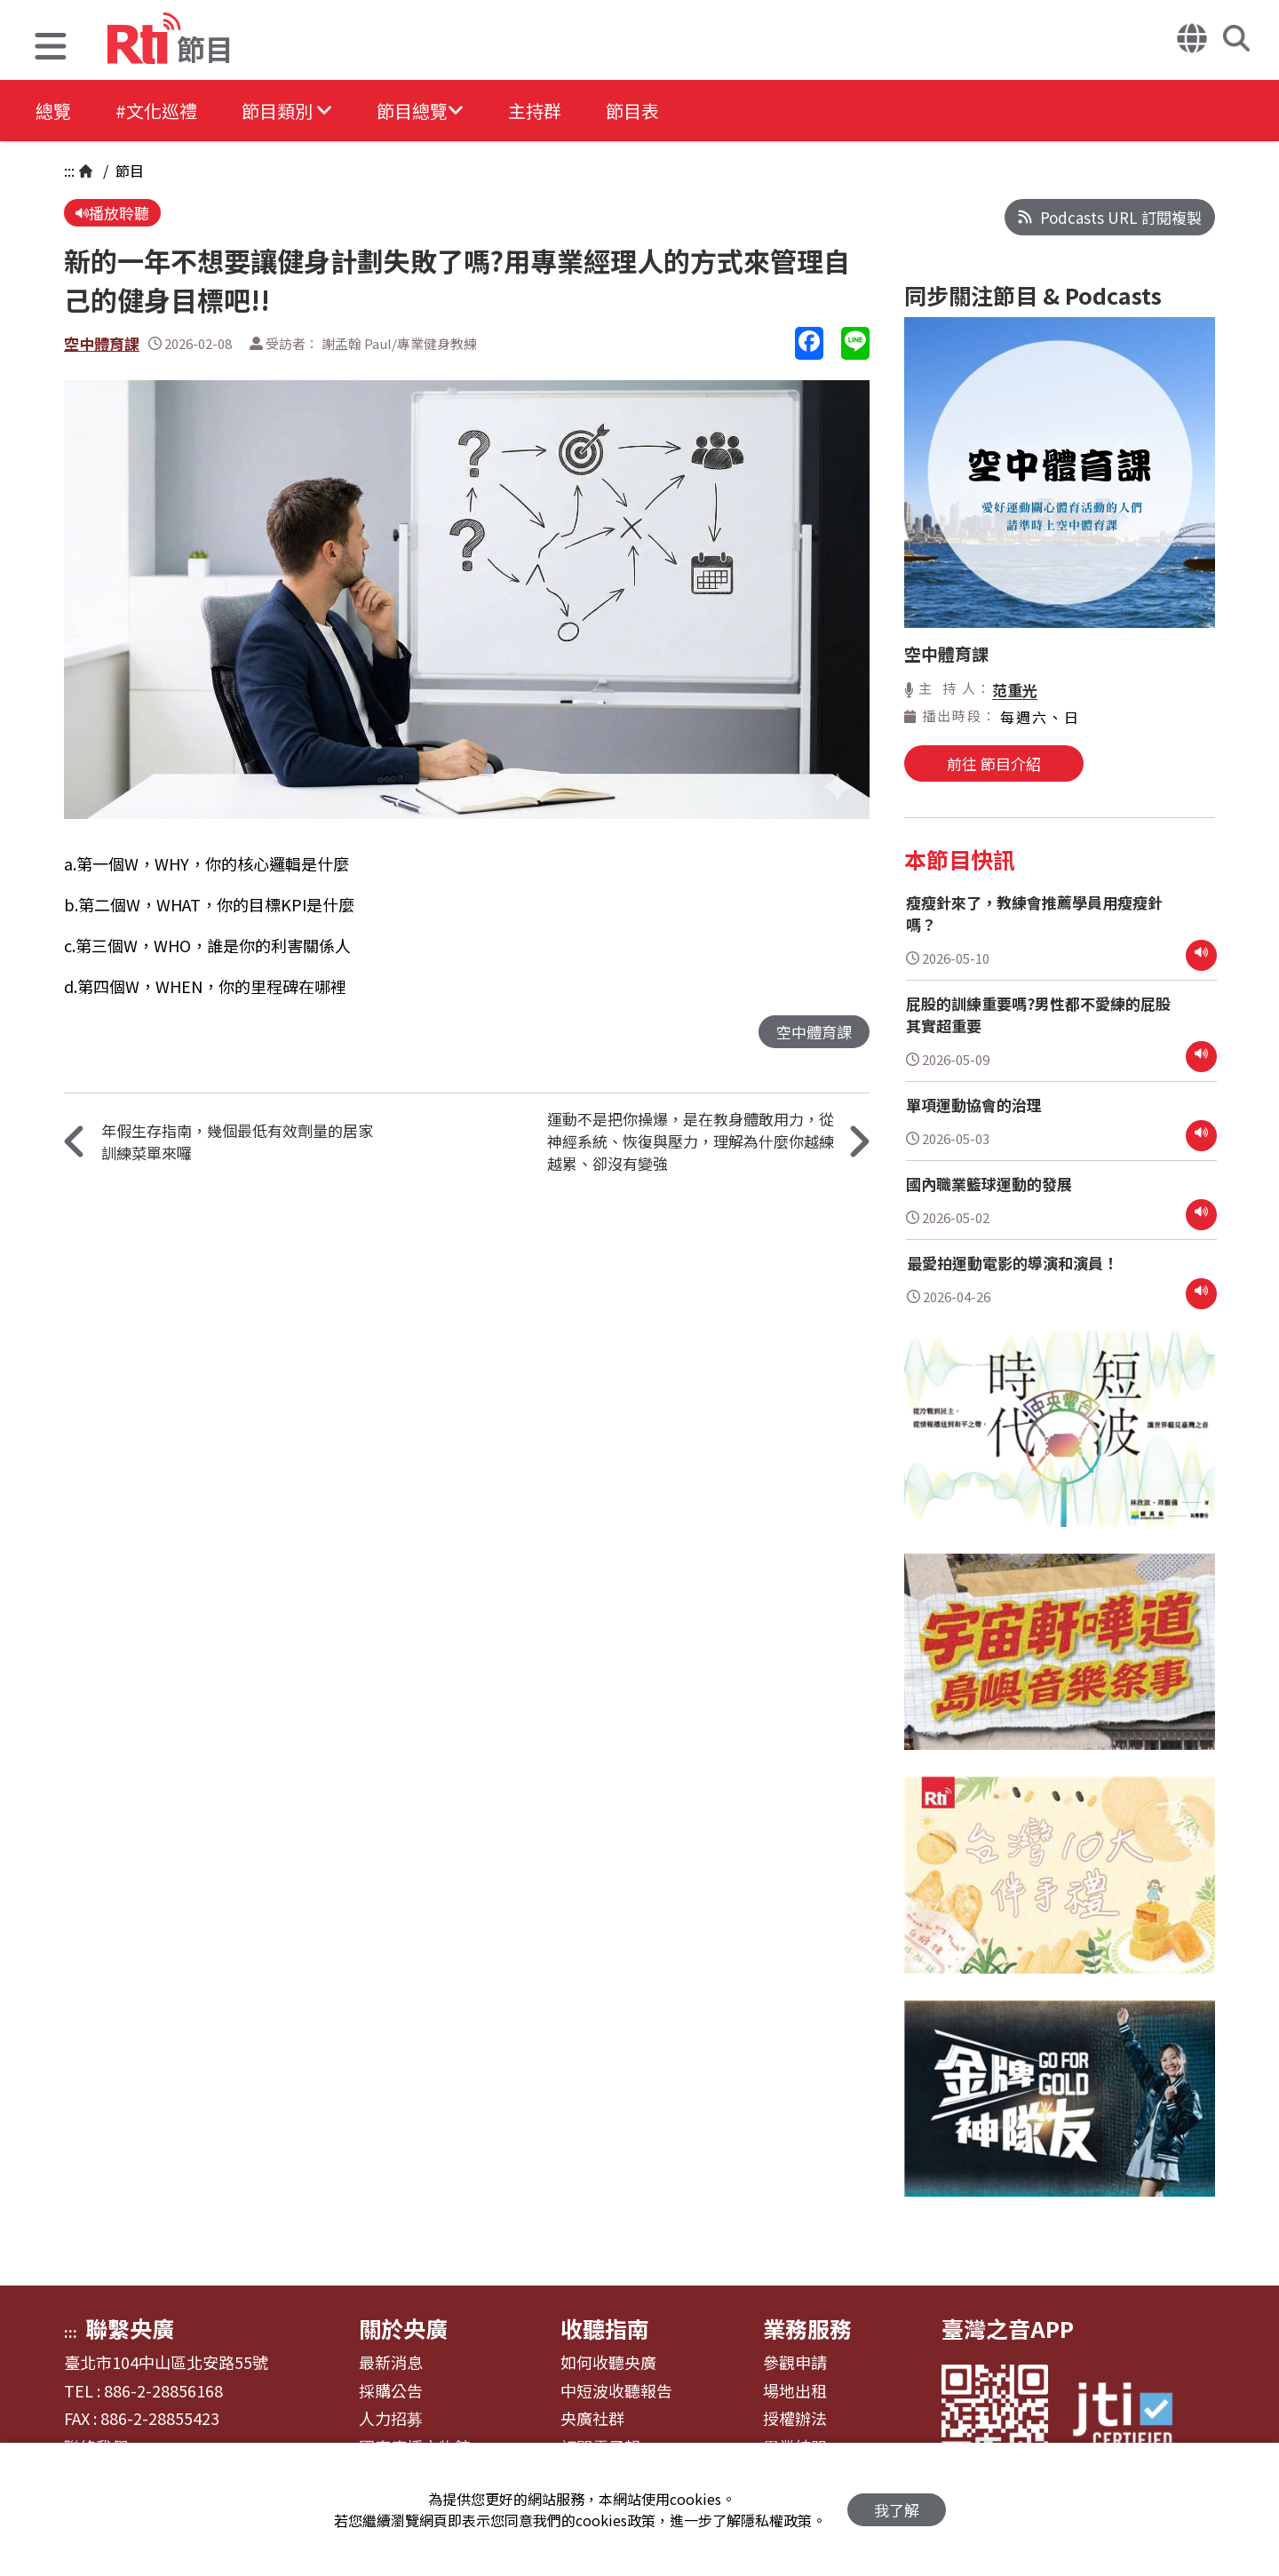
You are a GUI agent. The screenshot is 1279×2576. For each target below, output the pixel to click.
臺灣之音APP (1007, 2328)
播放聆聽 (112, 213)
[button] (50, 48)
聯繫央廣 (129, 2328)
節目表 (632, 110)
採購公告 (391, 2391)
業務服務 (807, 2328)
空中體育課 (101, 343)
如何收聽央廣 (608, 2363)
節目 (128, 170)
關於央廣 (403, 2328)
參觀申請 (795, 2363)
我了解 (896, 2510)
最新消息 (391, 2363)
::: (69, 170)
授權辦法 (795, 2419)
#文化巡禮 (156, 110)
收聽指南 (604, 2328)
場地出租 (795, 2391)
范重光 (1014, 690)
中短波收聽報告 (616, 2391)
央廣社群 (592, 2419)
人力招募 (391, 2419)
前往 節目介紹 (994, 763)
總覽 (53, 110)
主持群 (534, 110)
